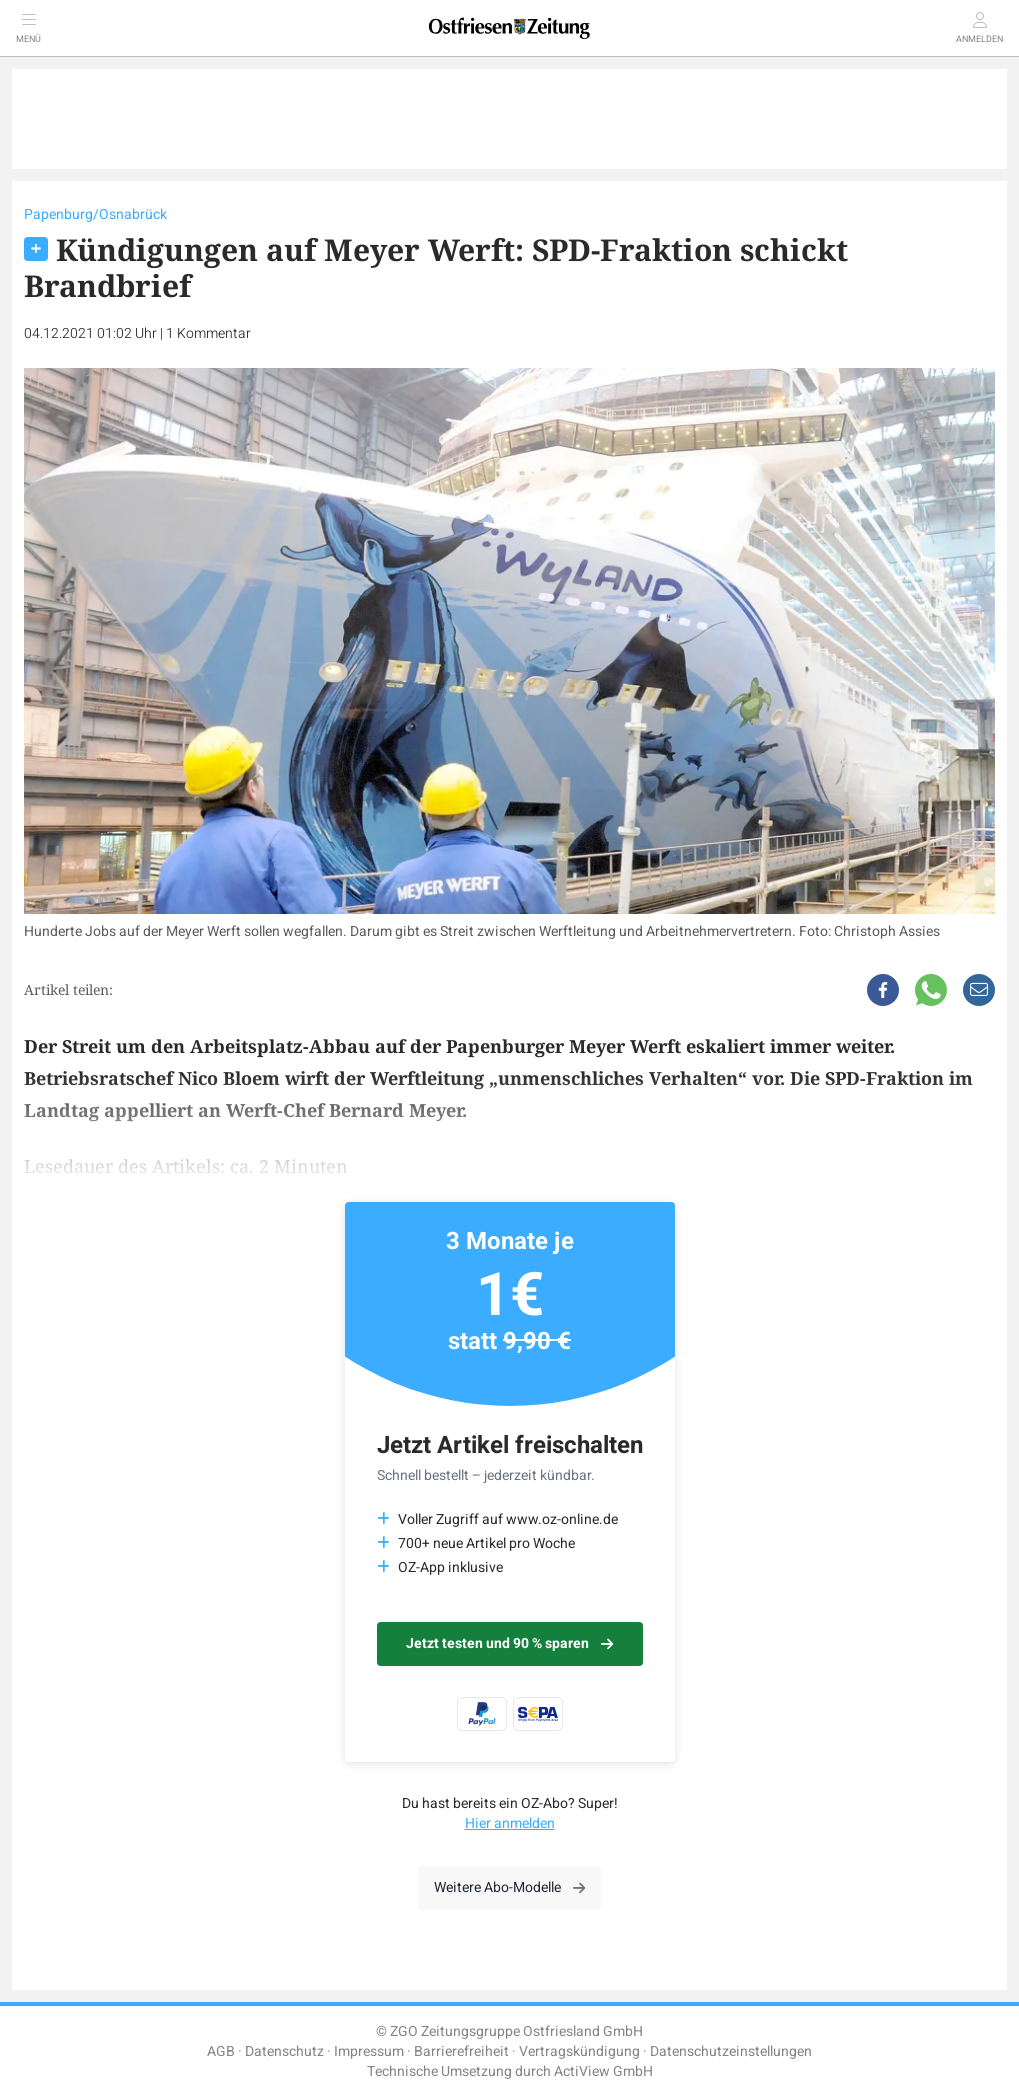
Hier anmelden (510, 1823)
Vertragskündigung (579, 2051)
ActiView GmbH (603, 2071)
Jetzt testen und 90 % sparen (509, 1643)
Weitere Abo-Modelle (509, 1887)
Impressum (369, 2051)
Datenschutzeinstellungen (731, 2051)
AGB (221, 2051)
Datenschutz (284, 2051)
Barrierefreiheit (461, 2051)
